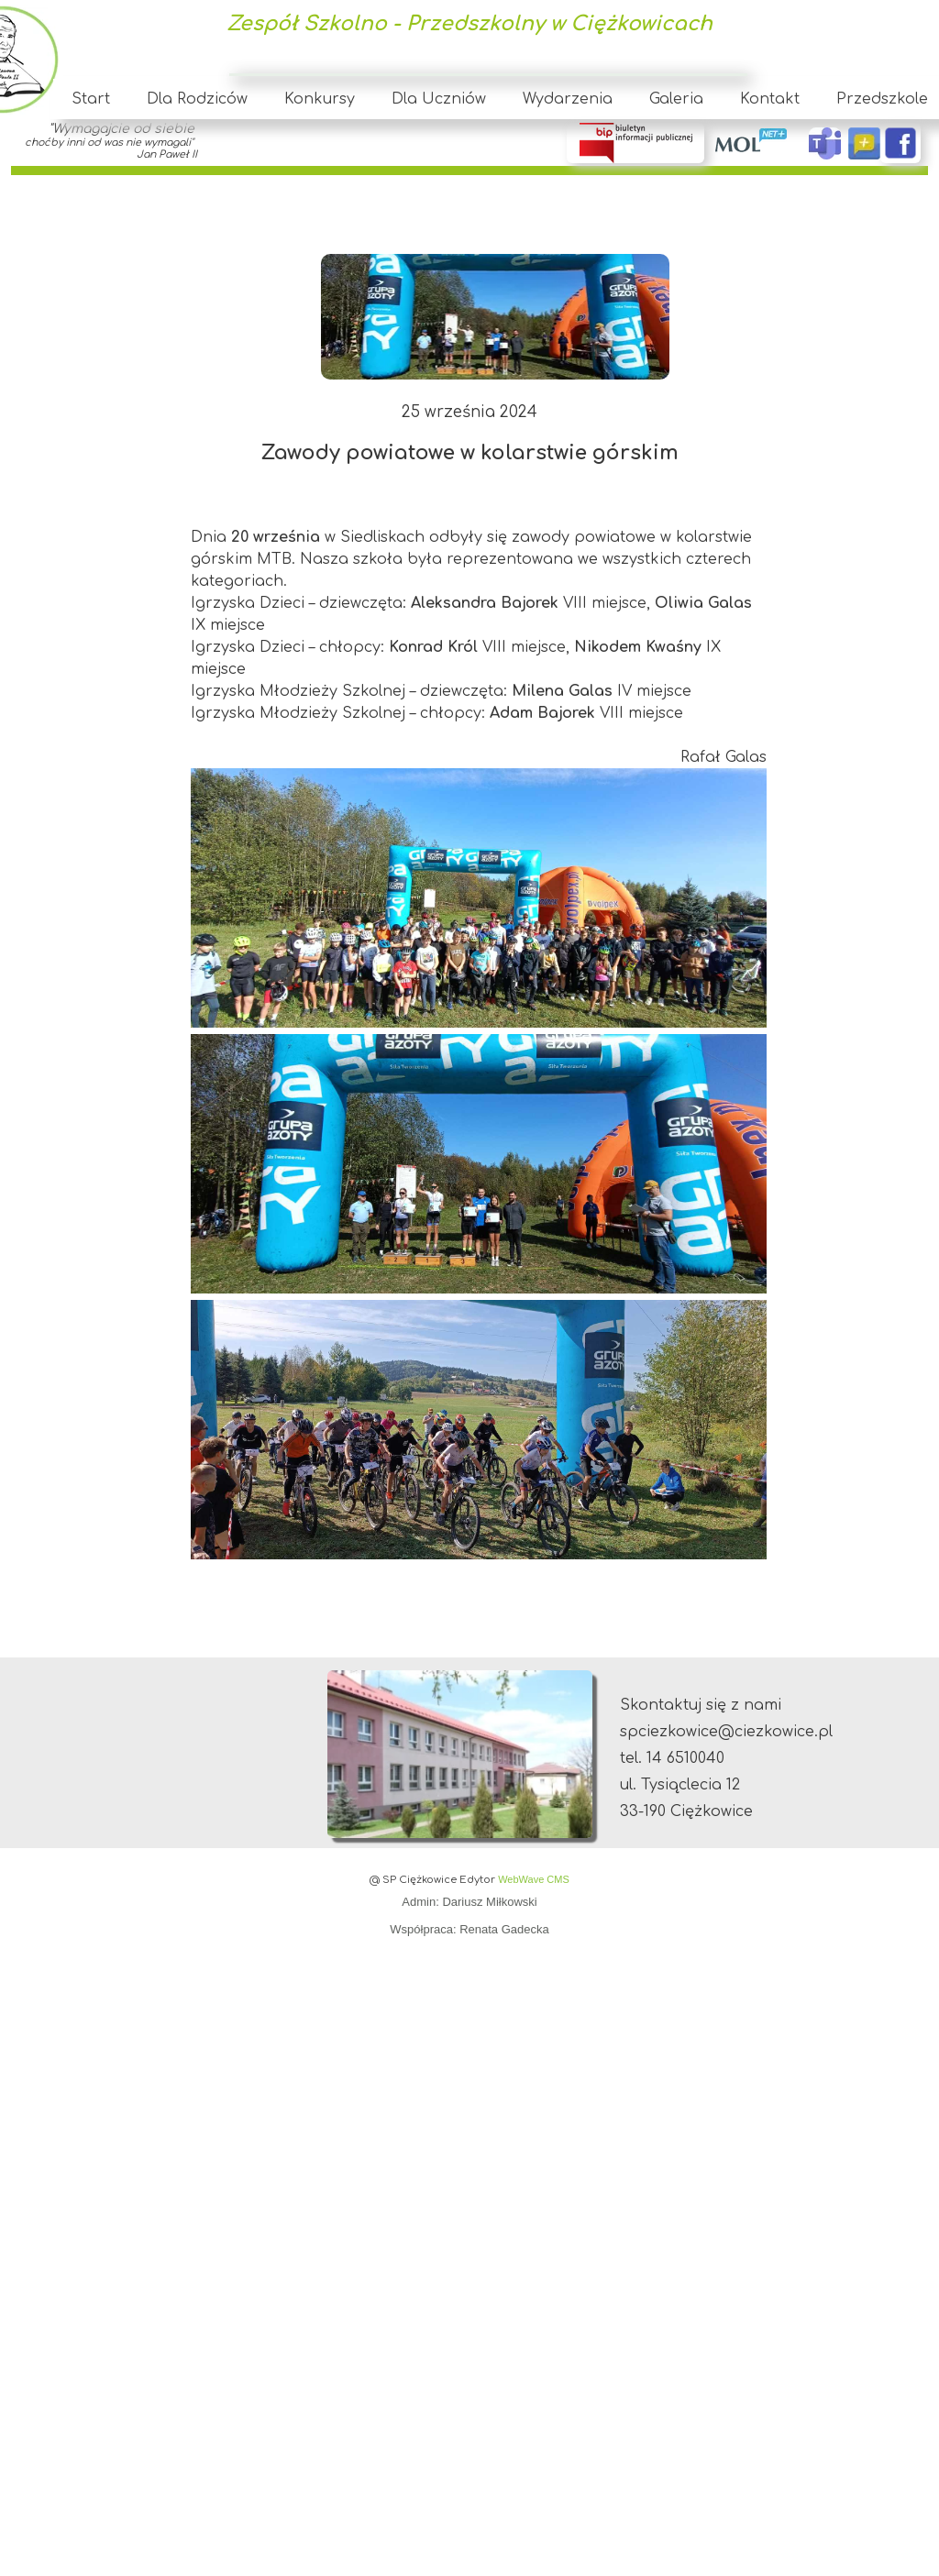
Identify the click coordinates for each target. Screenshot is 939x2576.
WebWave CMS (533, 1879)
